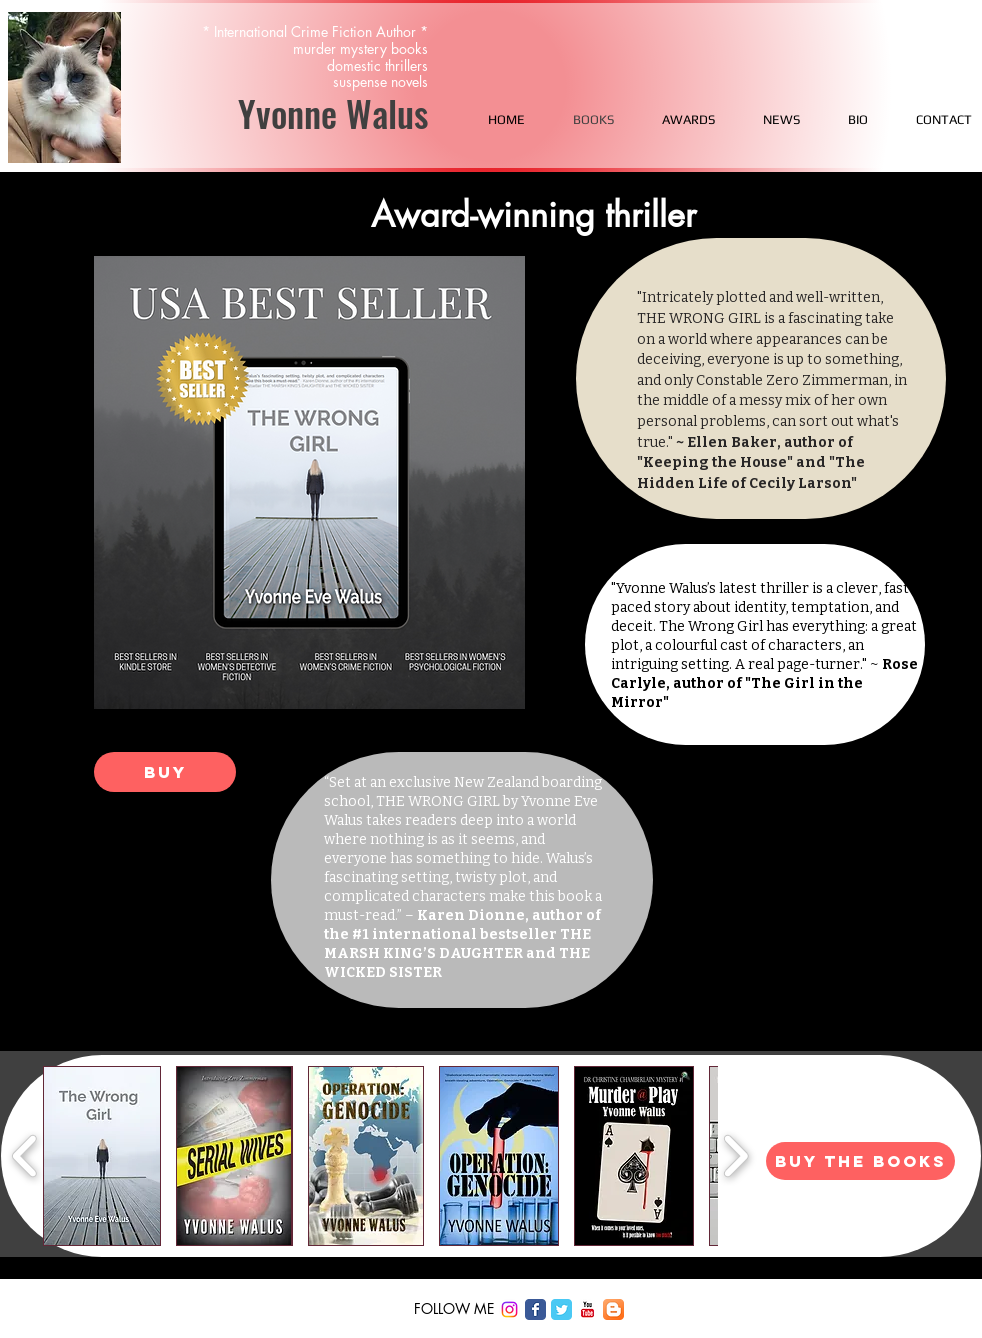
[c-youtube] (587, 1309)
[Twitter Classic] (561, 1309)
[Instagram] (509, 1309)
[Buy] (165, 772)
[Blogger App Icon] (613, 1309)
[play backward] (25, 1156)
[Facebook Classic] (535, 1309)
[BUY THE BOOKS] (860, 1161)
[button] (102, 1156)
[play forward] (735, 1156)
